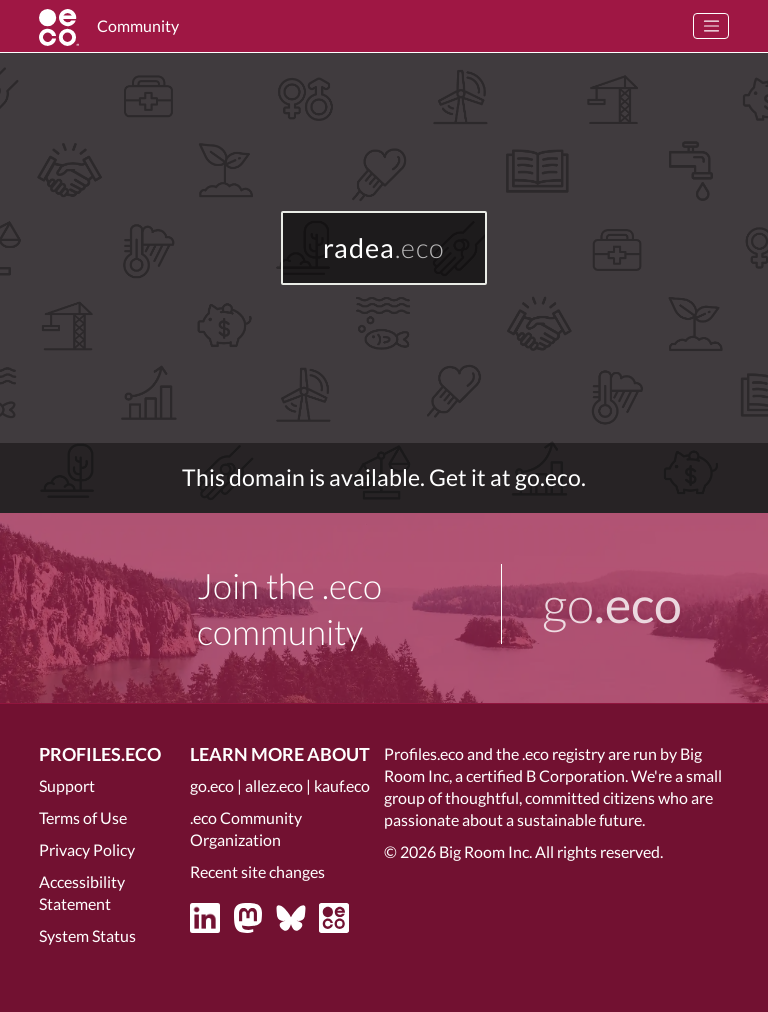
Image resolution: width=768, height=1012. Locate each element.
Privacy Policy (87, 849)
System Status (87, 935)
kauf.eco (342, 785)
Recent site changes (257, 871)
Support (67, 785)
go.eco (212, 785)
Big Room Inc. (485, 851)
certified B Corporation (545, 775)
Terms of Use (83, 817)
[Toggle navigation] (711, 26)
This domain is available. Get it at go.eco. (384, 477)
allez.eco (274, 785)
